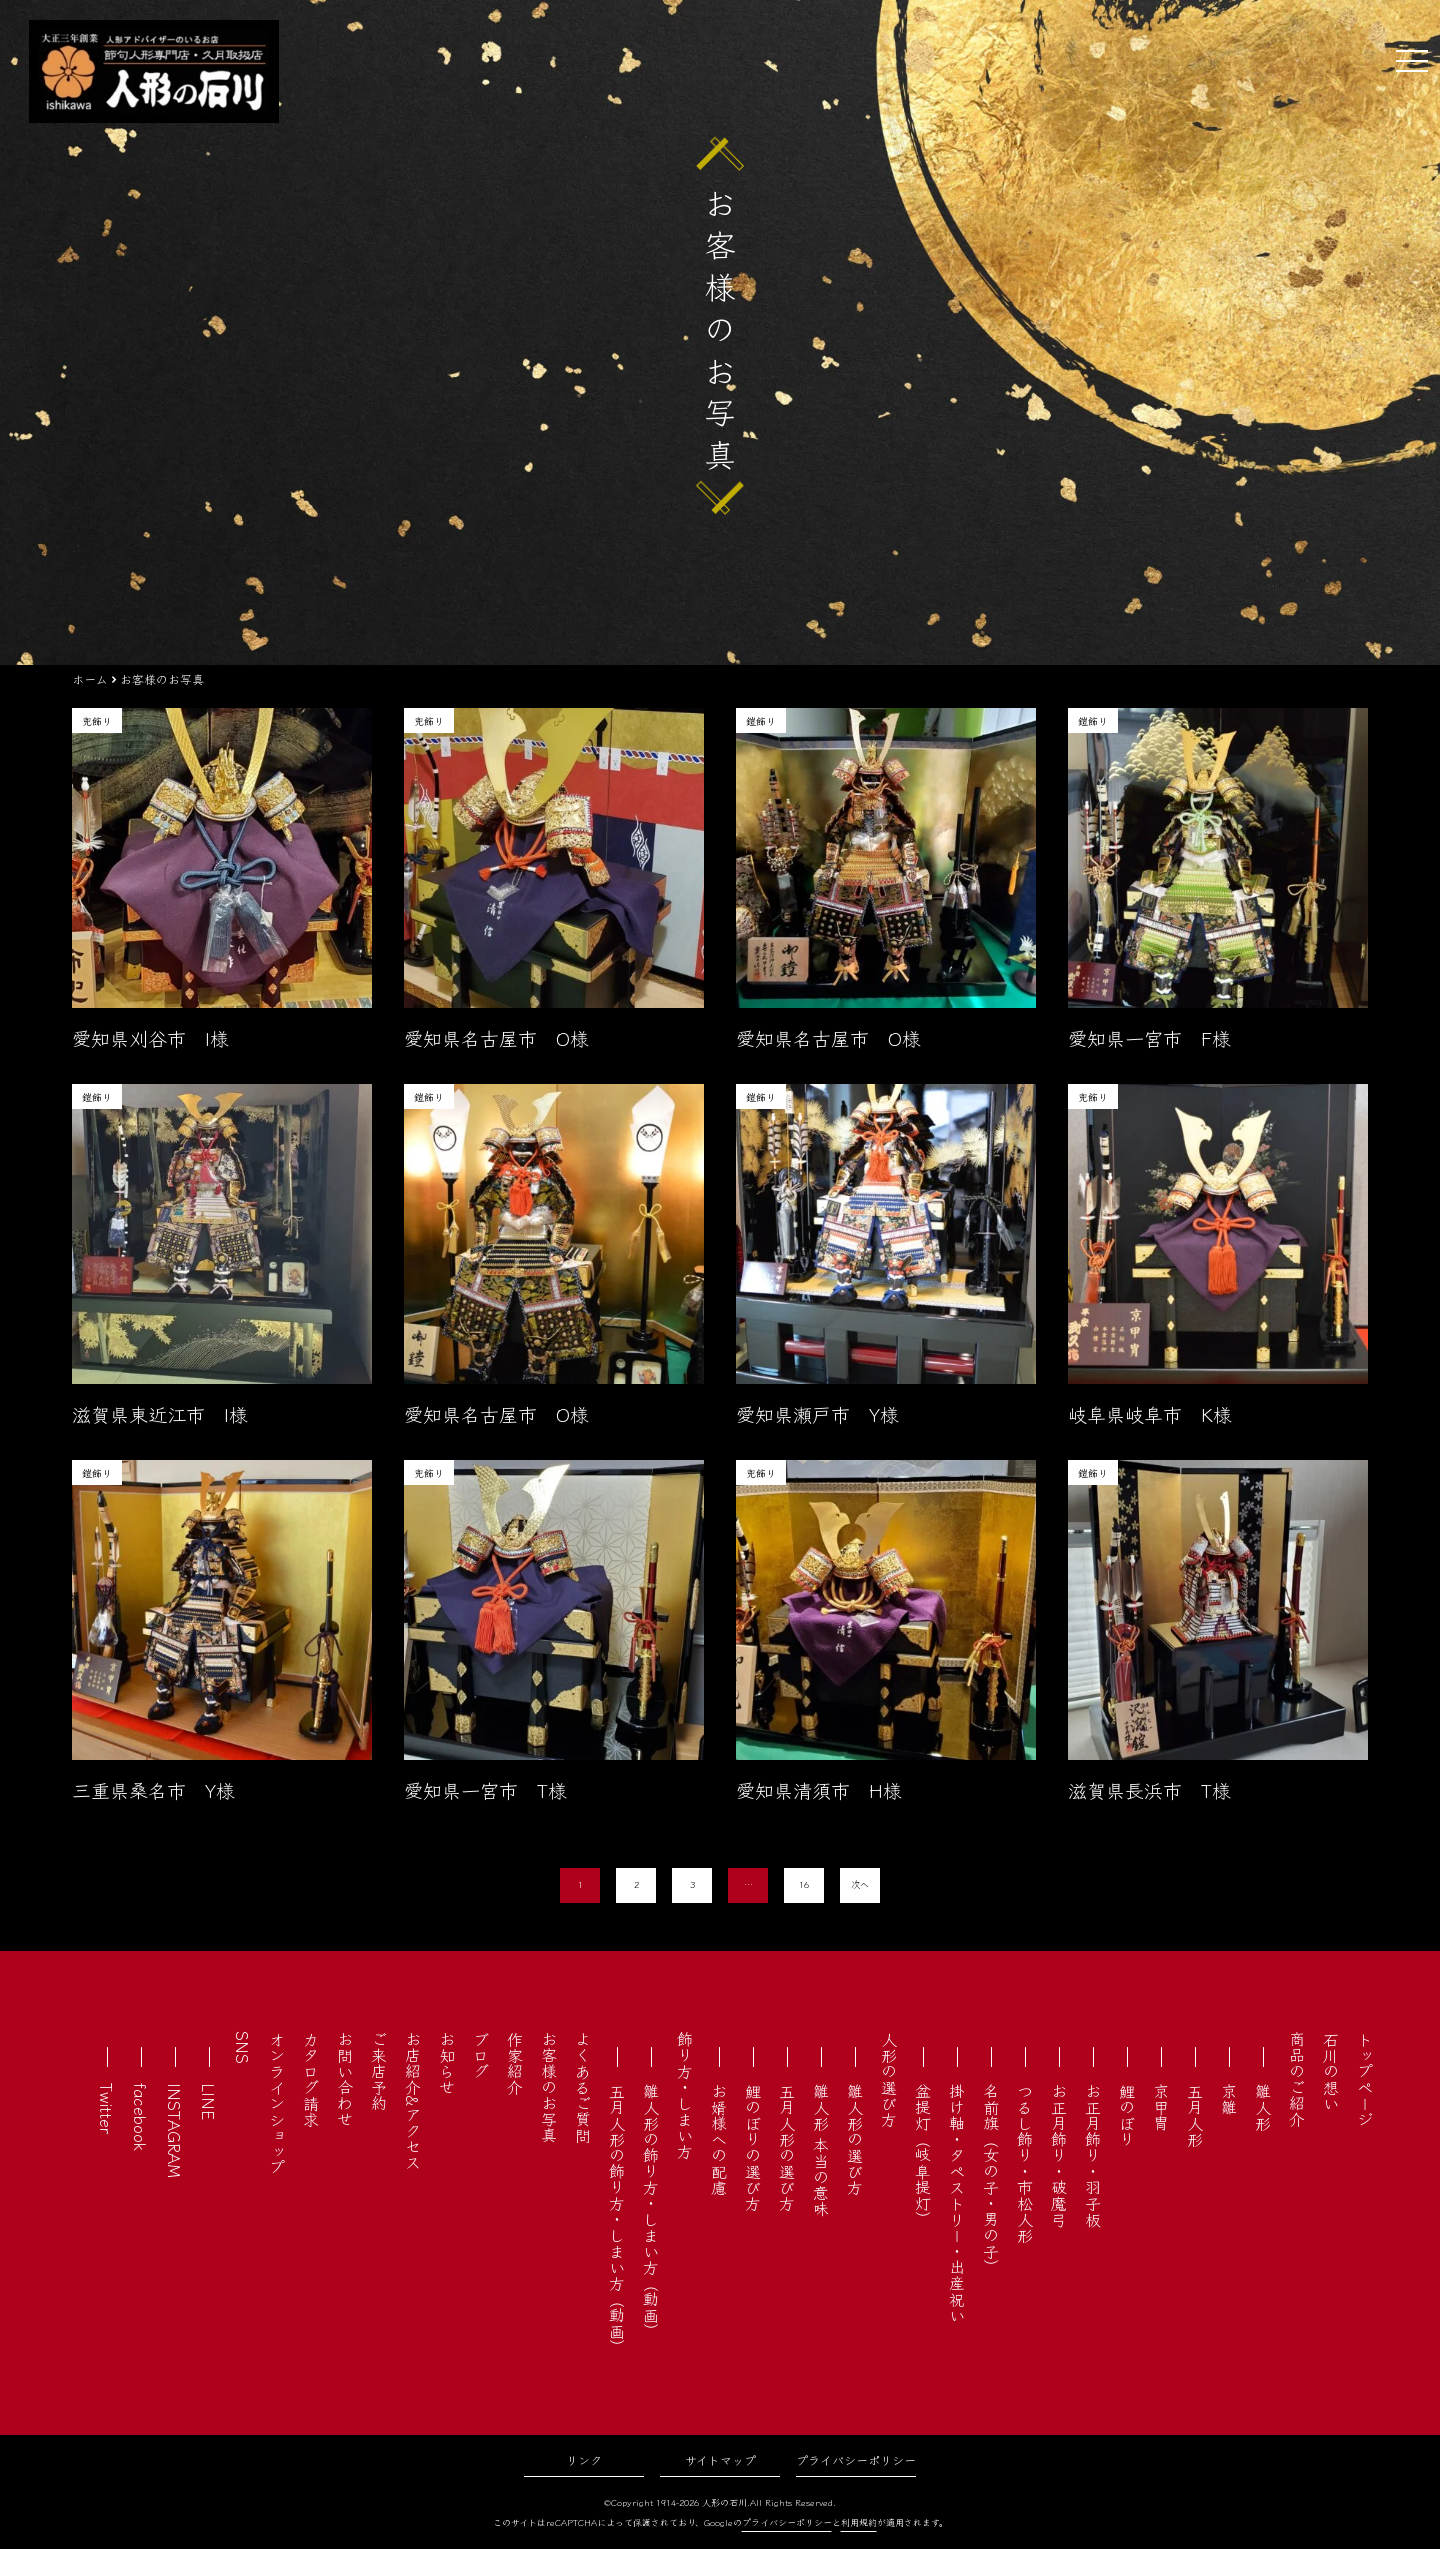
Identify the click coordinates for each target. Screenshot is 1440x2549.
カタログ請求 (311, 2079)
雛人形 (1263, 2107)
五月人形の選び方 (787, 2147)
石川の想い (1331, 2071)
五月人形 (1195, 2115)
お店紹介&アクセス (413, 2100)
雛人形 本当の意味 (821, 2150)
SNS (243, 2047)
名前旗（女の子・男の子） (991, 2179)
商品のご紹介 (1297, 2079)
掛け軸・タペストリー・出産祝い (957, 2203)
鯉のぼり (1127, 2115)
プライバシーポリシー (856, 2459)
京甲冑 (1161, 2107)
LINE (209, 2101)
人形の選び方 (889, 2079)
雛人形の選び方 (855, 2139)
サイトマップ (720, 2459)
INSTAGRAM (175, 2130)
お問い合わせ (345, 2079)
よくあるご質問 (583, 2087)
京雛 (1229, 2099)
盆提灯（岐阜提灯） (923, 2155)
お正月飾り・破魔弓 (1059, 2155)
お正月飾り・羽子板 (1093, 2155)
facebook (141, 2117)
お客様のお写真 (549, 2087)
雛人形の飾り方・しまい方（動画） (651, 2211)
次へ (860, 1884)
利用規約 (859, 2522)
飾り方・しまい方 (685, 2095)
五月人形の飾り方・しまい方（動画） (617, 2219)
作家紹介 (515, 2063)
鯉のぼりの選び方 (753, 2147)
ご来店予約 (379, 2071)
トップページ (1365, 2079)
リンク (584, 2459)
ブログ (481, 2055)
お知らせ (447, 2063)
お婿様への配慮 (719, 2139)
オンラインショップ (277, 2103)
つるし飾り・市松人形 (1025, 2163)
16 (804, 1884)
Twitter (107, 2108)
